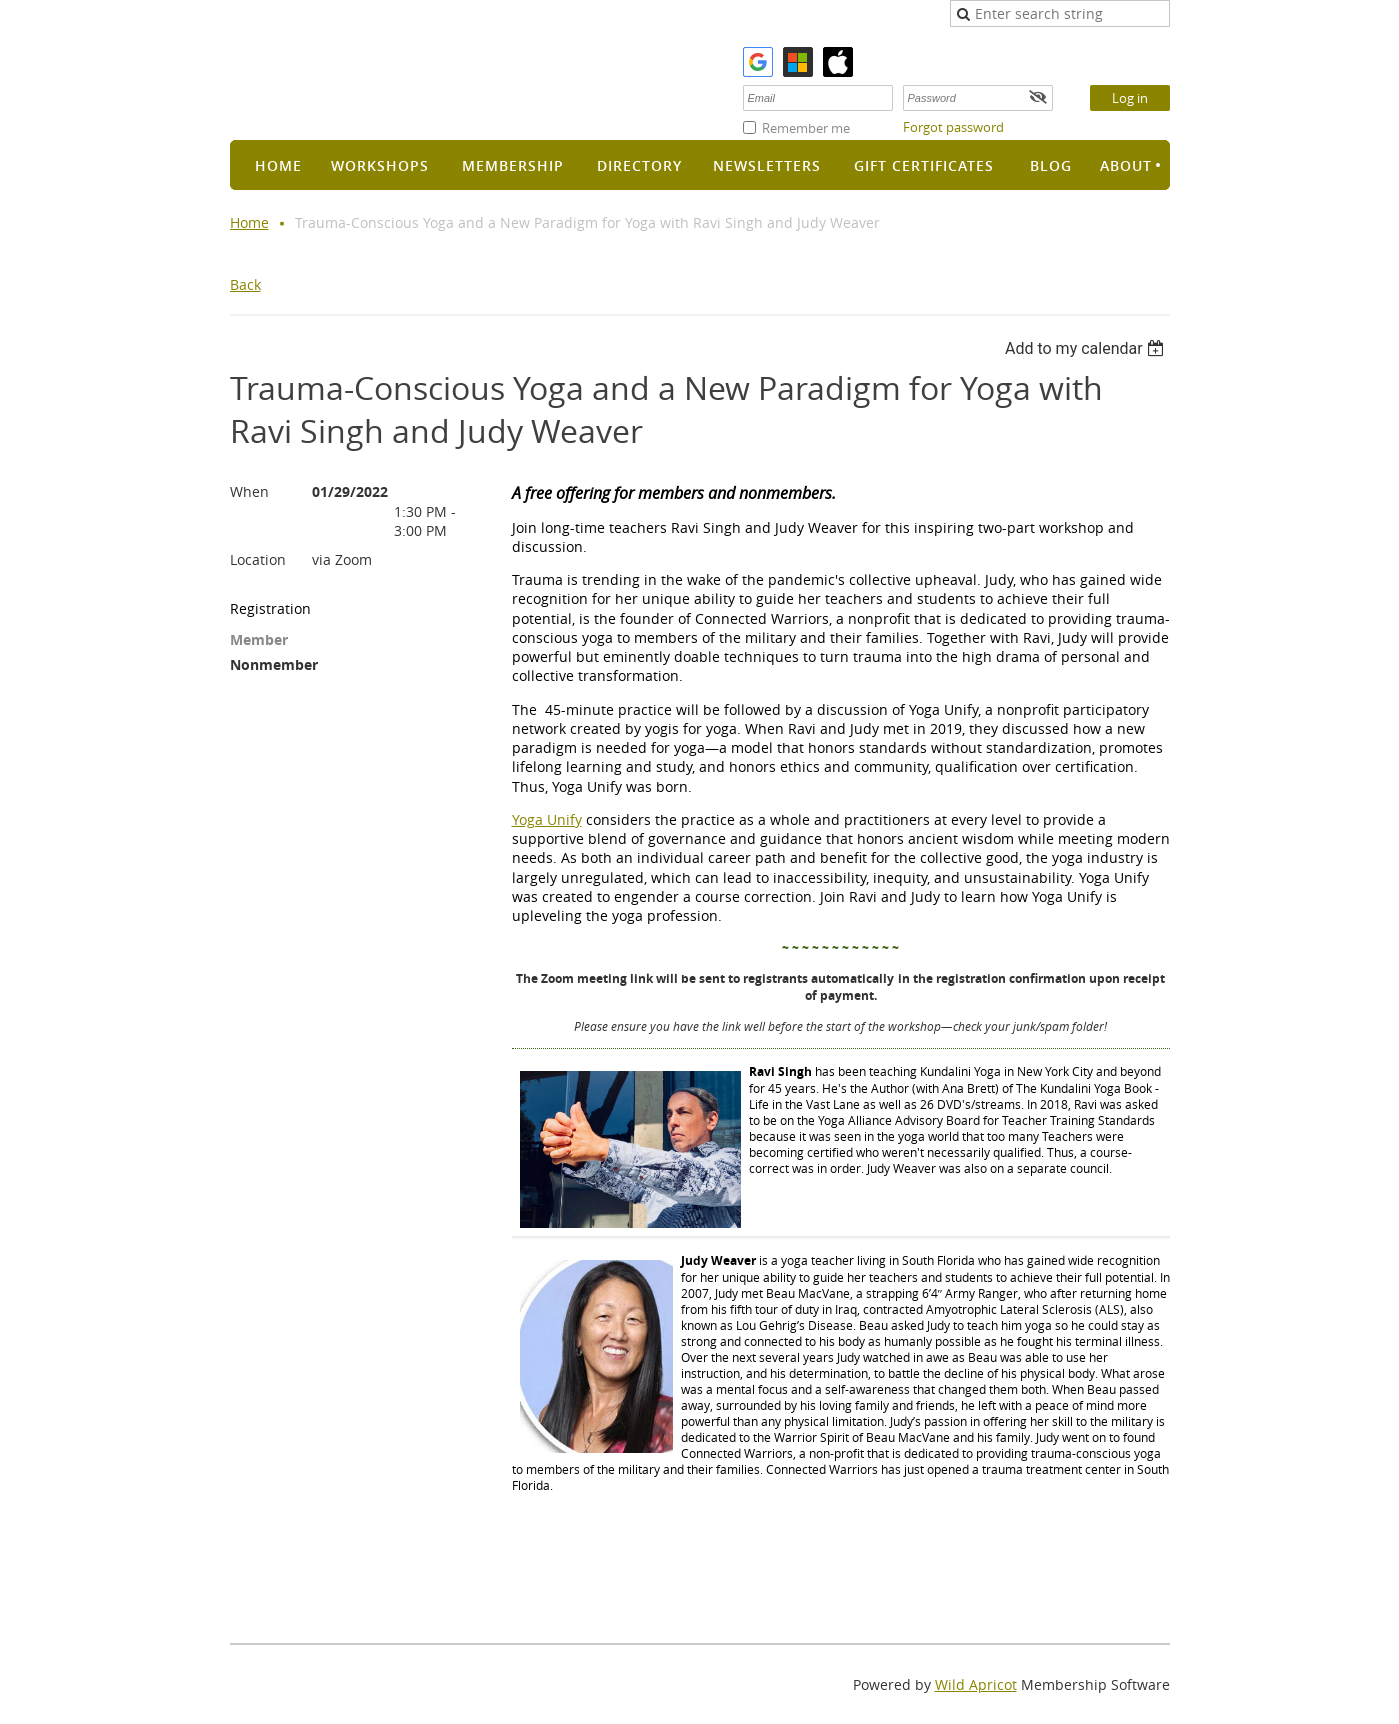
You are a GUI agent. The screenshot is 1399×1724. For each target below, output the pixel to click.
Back (245, 284)
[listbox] (1087, 348)
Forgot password (953, 127)
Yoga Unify (547, 819)
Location (258, 559)
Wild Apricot (976, 1684)
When (249, 491)
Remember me (806, 128)
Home (249, 222)
